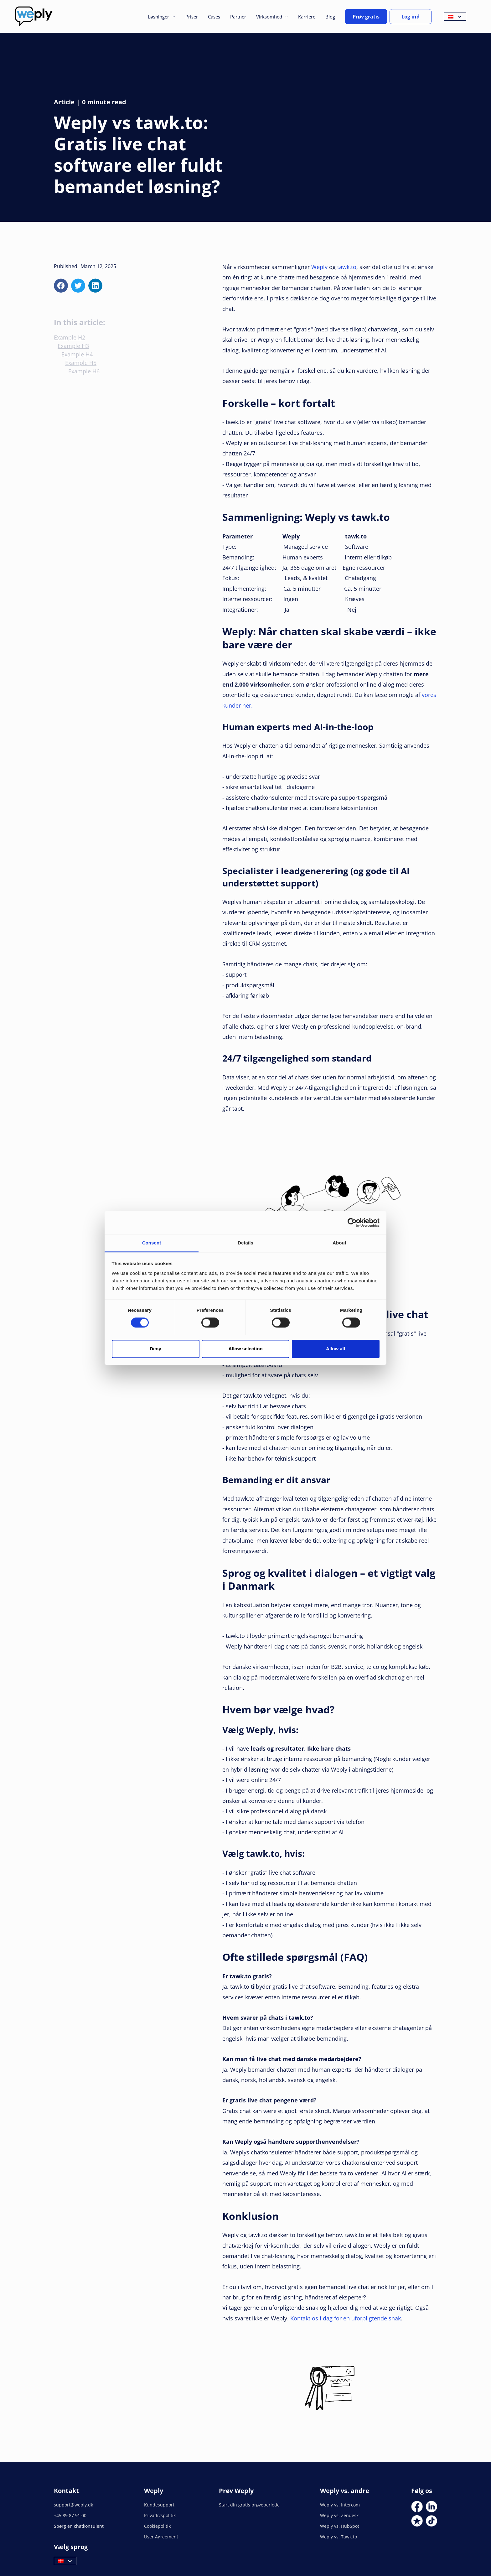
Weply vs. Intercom (340, 2505)
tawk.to (346, 267)
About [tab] (339, 1242)
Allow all (335, 1348)
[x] (78, 285)
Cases (214, 16)
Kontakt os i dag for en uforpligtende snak (345, 2318)
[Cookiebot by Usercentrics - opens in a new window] (352, 1222)
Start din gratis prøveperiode (249, 2505)
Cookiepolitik (157, 2526)
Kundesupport (159, 2505)
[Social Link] (417, 2506)
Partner (238, 16)
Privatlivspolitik (160, 2515)
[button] (161, 16)
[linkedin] (95, 285)
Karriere (306, 16)
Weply (319, 267)
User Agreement (161, 2537)
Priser (191, 16)
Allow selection (245, 1348)
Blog (330, 16)
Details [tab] (245, 1242)
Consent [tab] (151, 1242)
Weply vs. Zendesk (339, 2515)
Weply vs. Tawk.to (338, 2537)
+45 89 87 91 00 (70, 2515)
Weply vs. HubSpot (339, 2526)
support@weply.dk (73, 2505)
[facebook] (61, 285)
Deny (155, 1348)
